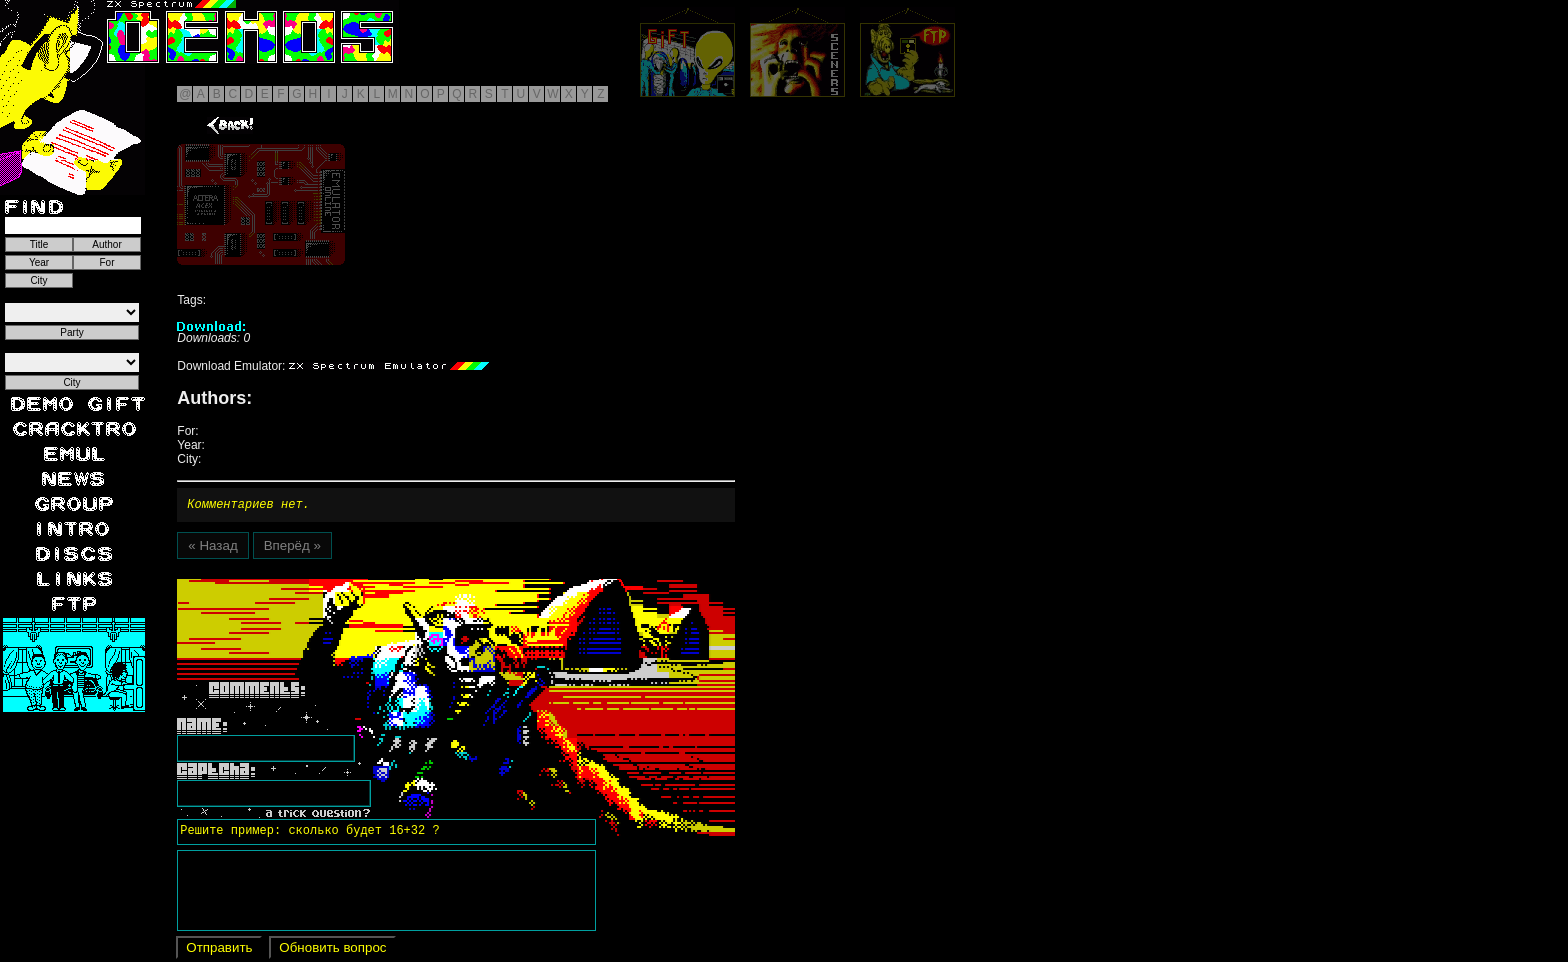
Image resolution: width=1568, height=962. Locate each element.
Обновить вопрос (332, 950)
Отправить (219, 950)
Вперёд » (292, 548)
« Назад (212, 548)
